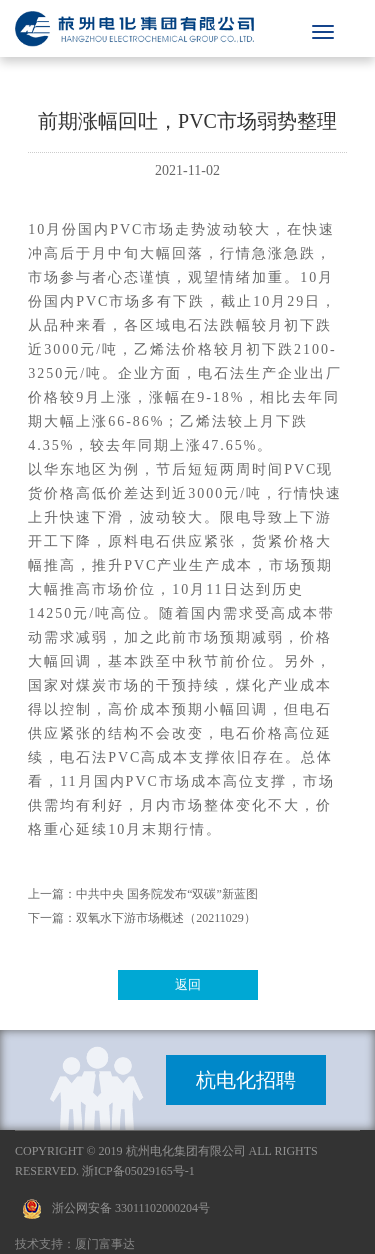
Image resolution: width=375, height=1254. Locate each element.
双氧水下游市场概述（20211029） (166, 918)
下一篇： (52, 918)
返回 (188, 984)
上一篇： (52, 894)
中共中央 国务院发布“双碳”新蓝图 (167, 894)
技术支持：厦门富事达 (75, 1244)
